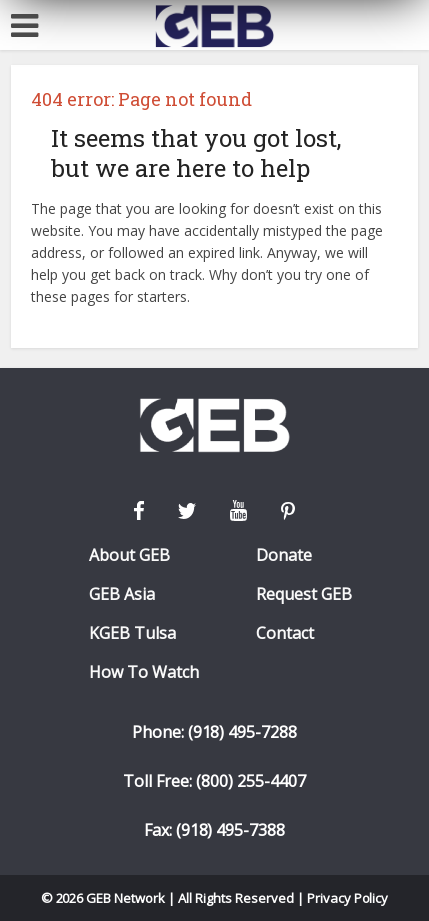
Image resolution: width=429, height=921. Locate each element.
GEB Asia (122, 594)
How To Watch (144, 672)
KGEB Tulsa (132, 633)
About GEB (129, 555)
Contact (285, 633)
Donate (284, 555)
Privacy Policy (348, 898)
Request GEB (304, 594)
